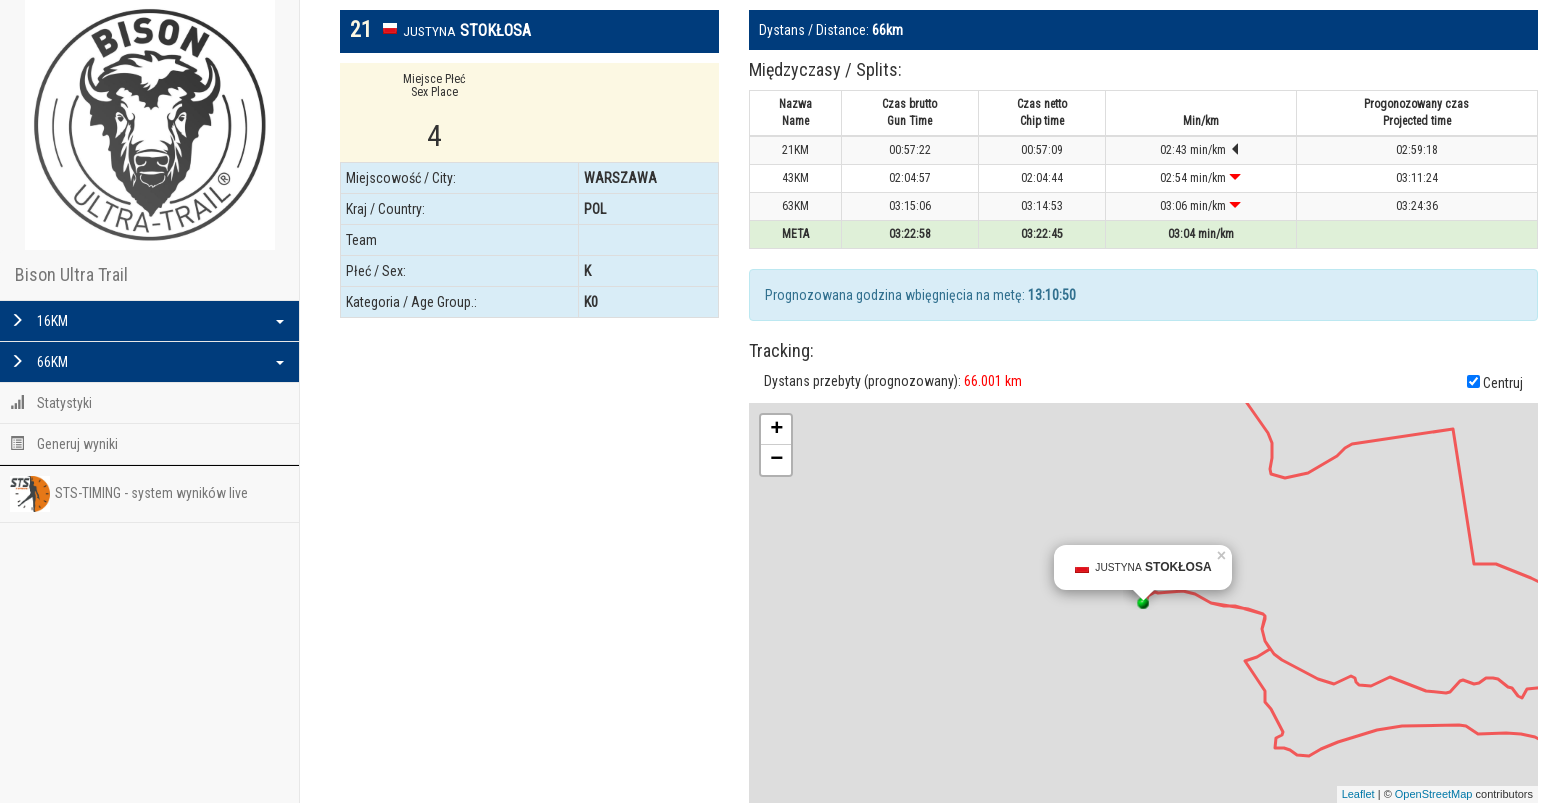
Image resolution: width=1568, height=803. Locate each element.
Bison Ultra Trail (71, 274)
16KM (147, 321)
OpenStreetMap (1434, 794)
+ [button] (776, 430)
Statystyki (51, 403)
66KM (147, 362)
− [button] (776, 460)
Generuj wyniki (64, 444)
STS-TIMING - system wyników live (129, 494)
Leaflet (1358, 794)
